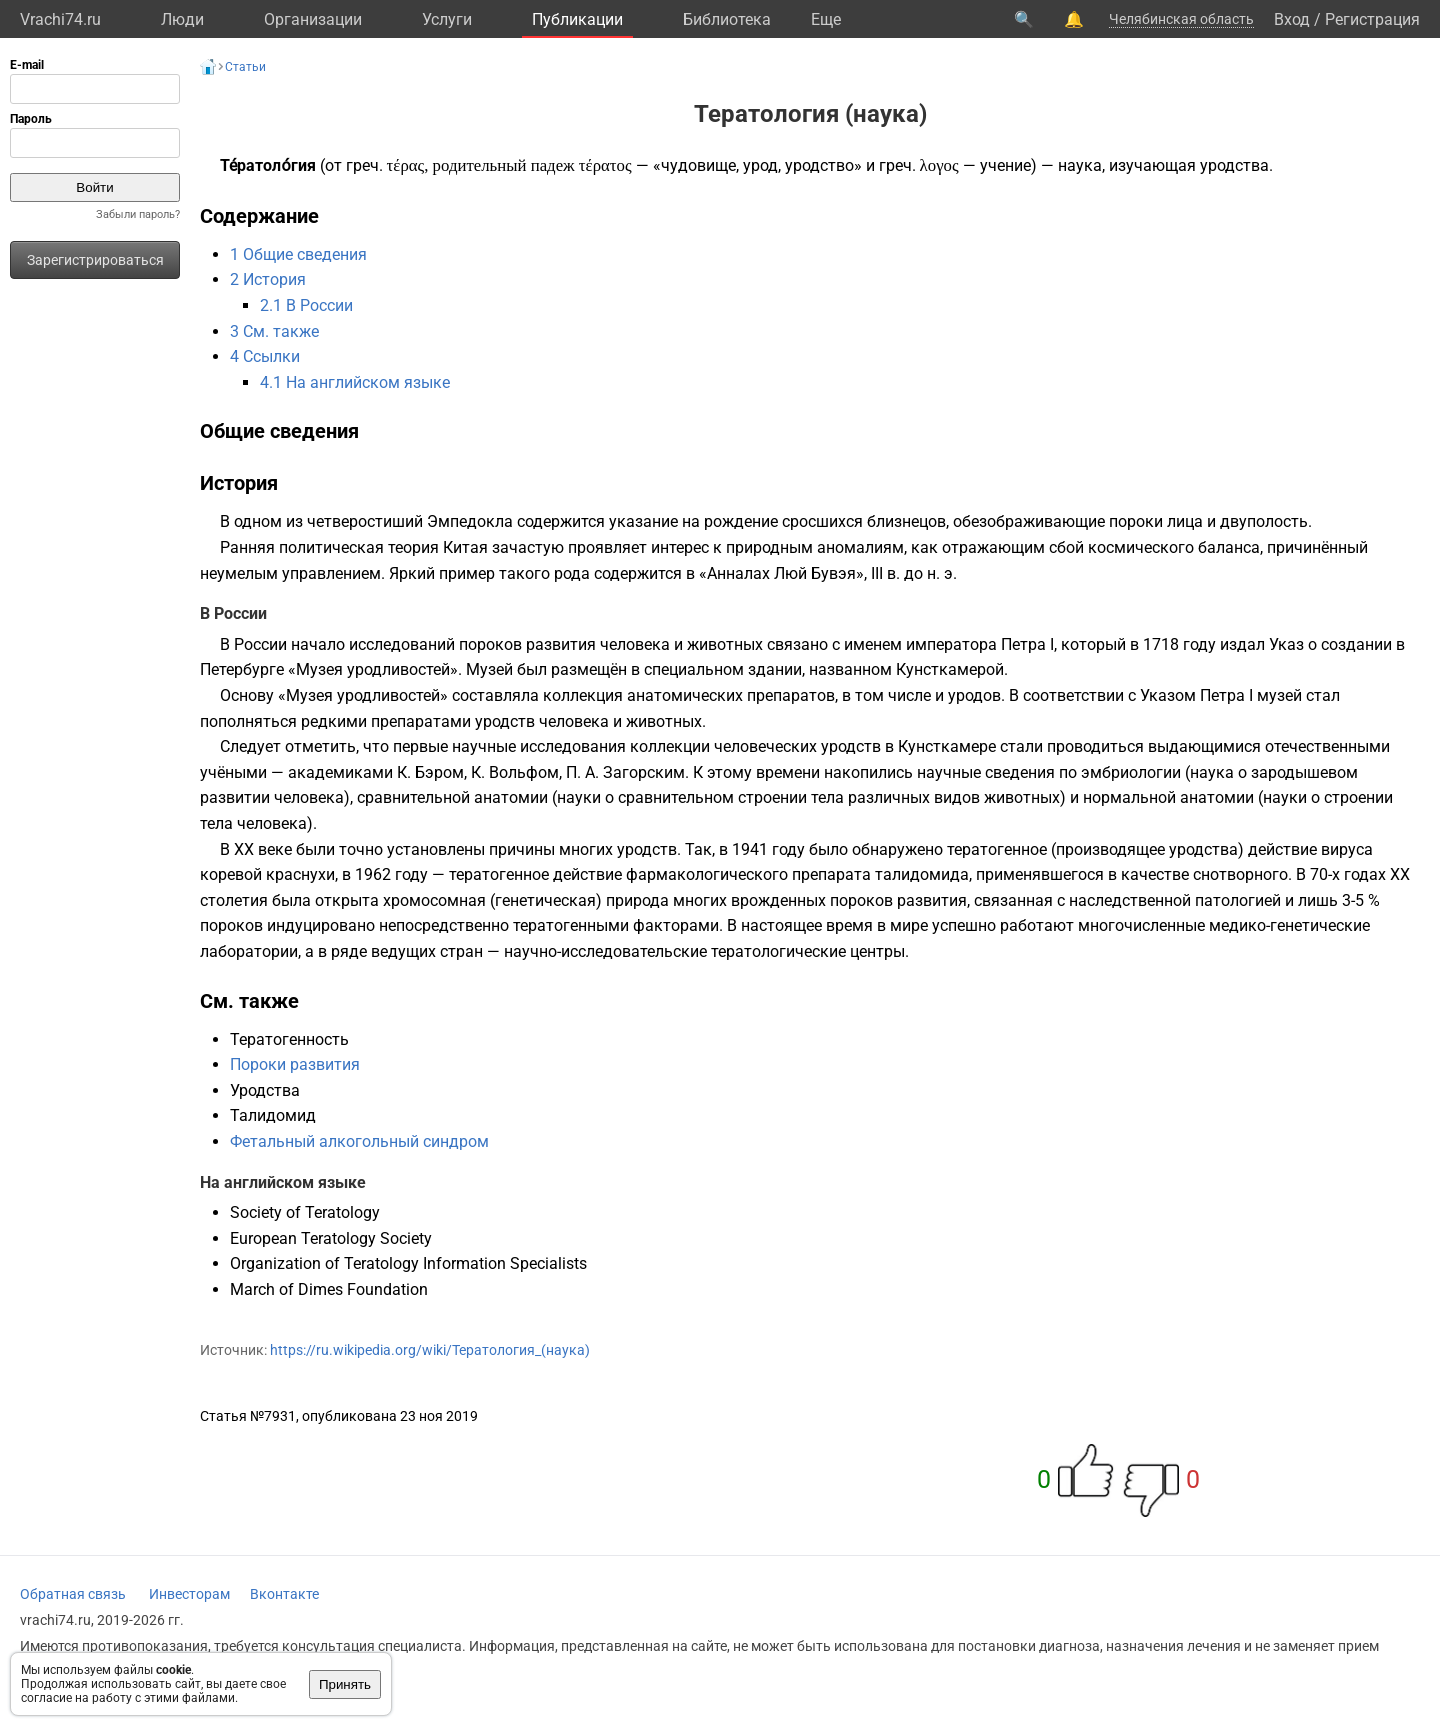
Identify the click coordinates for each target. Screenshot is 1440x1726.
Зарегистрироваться (95, 260)
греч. (364, 165)
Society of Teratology (305, 1212)
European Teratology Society (331, 1238)
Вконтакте (284, 1594)
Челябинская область (1181, 19)
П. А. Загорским (625, 772)
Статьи (245, 67)
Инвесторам (189, 1594)
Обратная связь (73, 1594)
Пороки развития (295, 1064)
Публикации (577, 19)
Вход (1292, 19)
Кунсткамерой (950, 669)
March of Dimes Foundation (329, 1289)
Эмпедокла (470, 521)
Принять (345, 1684)
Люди (182, 19)
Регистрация (1372, 19)
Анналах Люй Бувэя (781, 573)
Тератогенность (289, 1039)
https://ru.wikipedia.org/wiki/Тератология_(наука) (430, 1350)
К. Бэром (430, 772)
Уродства (265, 1090)
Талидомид (273, 1115)
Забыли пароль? (138, 214)
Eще (826, 19)
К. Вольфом (515, 772)
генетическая (545, 900)
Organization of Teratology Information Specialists (408, 1263)
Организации (313, 19)
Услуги (447, 19)
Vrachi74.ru (60, 19)
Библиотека (727, 19)
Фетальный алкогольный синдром (359, 1141)
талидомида (922, 874)
